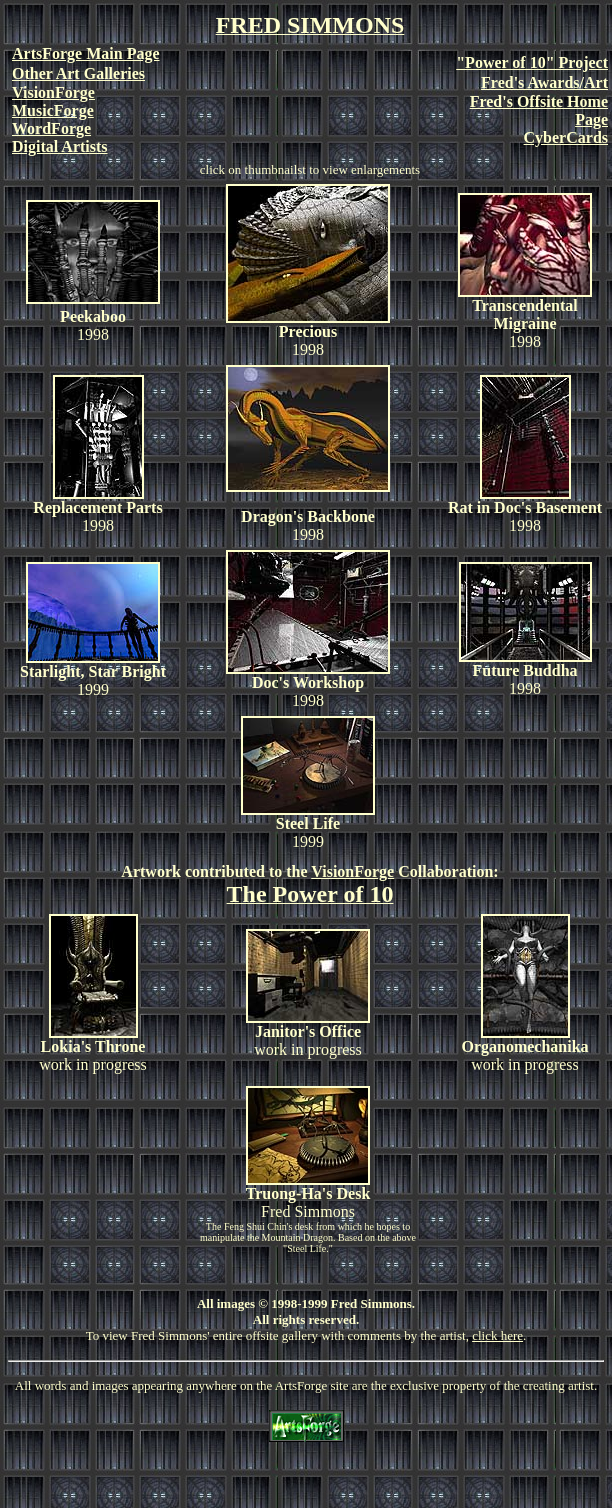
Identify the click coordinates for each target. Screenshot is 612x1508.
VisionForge (352, 871)
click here (497, 1335)
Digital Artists (60, 146)
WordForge (51, 128)
